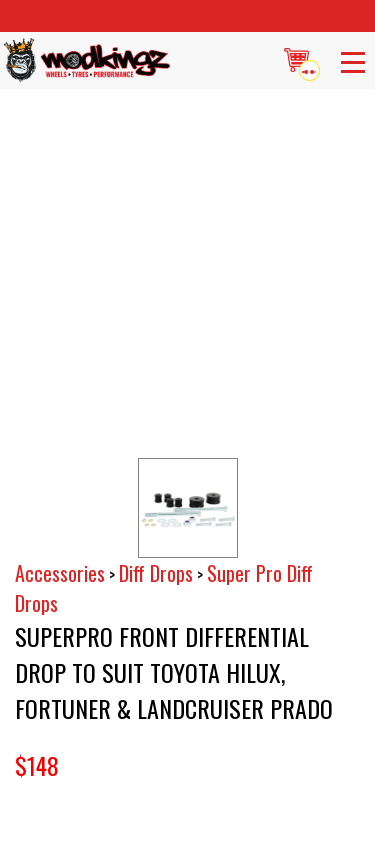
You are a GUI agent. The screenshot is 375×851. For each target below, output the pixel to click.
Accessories (60, 573)
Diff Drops (156, 573)
